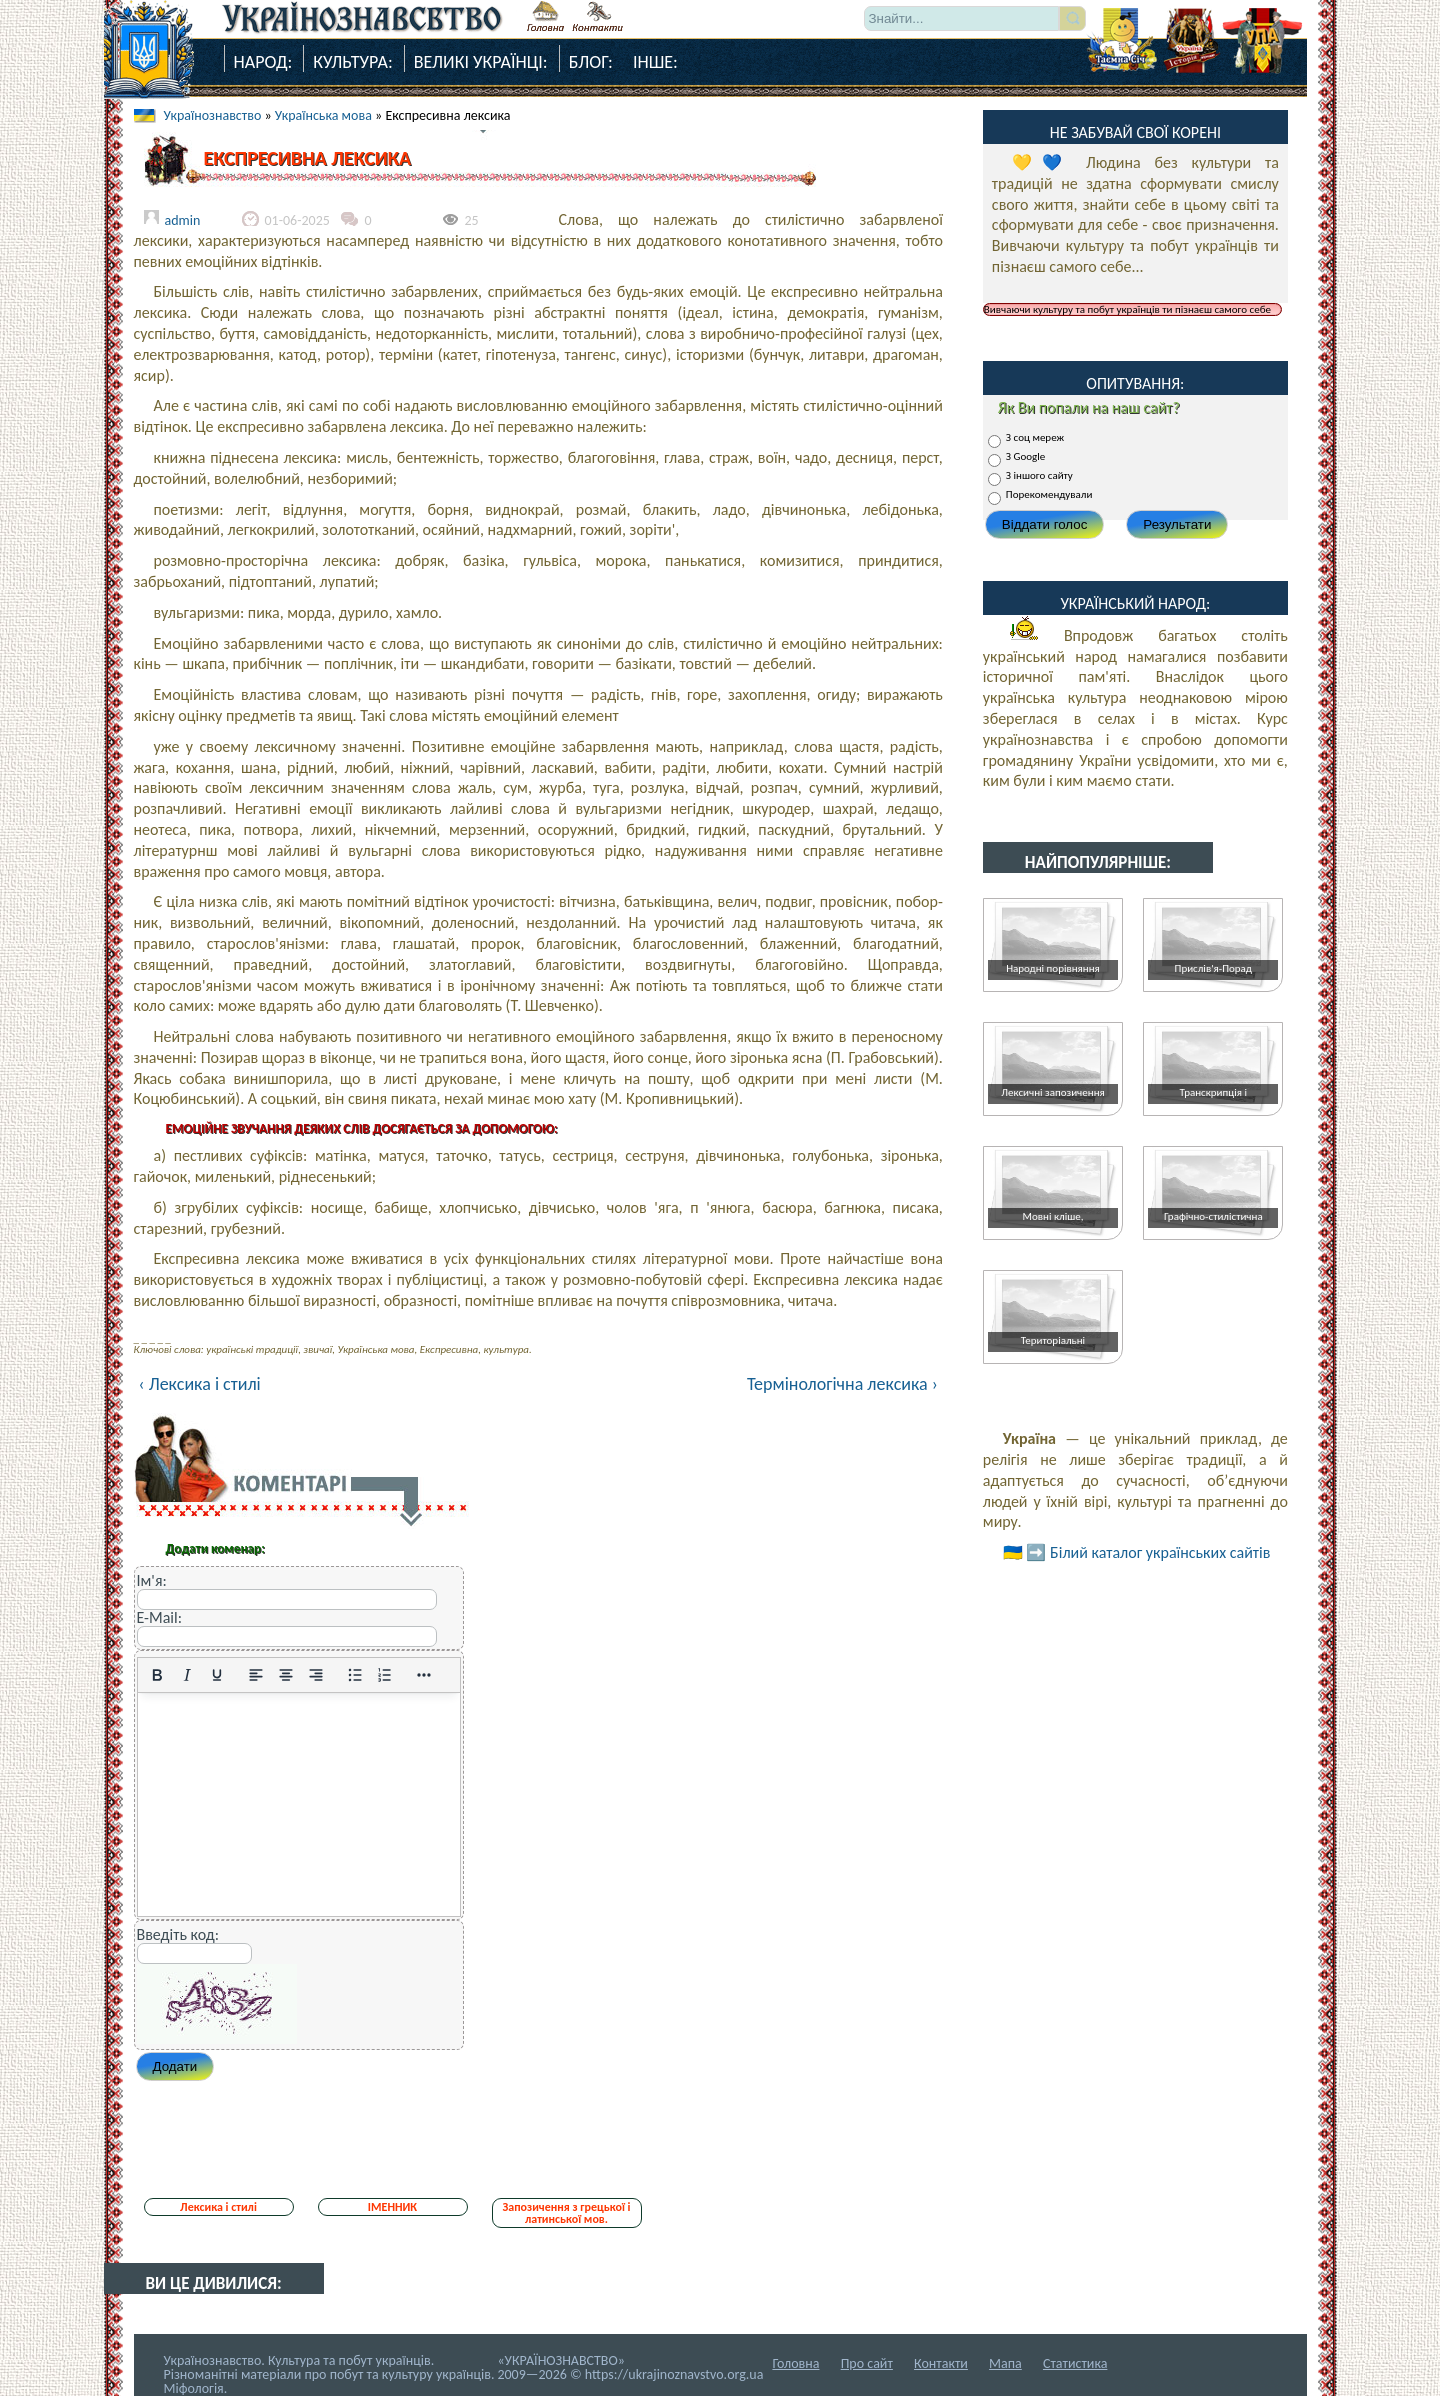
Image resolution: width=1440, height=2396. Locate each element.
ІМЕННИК (392, 2207)
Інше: (655, 62)
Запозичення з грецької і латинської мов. (566, 2213)
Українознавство (213, 115)
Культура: (352, 62)
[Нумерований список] (385, 1675)
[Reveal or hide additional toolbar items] (424, 1675)
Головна (795, 2363)
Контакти (941, 2363)
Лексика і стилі (218, 2207)
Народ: (263, 62)
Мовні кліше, (1053, 1216)
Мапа (1005, 2363)
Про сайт (867, 2363)
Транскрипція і (1213, 1092)
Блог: (591, 62)
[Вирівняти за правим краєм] (316, 1675)
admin (183, 220)
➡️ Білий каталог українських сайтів (1148, 1552)
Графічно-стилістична (1213, 1216)
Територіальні (1053, 1340)
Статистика (1075, 2363)
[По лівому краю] (256, 1675)
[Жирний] (157, 1675)
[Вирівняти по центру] (286, 1675)
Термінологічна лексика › (842, 1384)
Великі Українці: (481, 62)
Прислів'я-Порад (1213, 968)
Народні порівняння (1053, 968)
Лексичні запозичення (1052, 1092)
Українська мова (323, 115)
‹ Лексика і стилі (200, 1384)
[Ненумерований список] (355, 1675)
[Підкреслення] (217, 1675)
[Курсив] (187, 1675)
